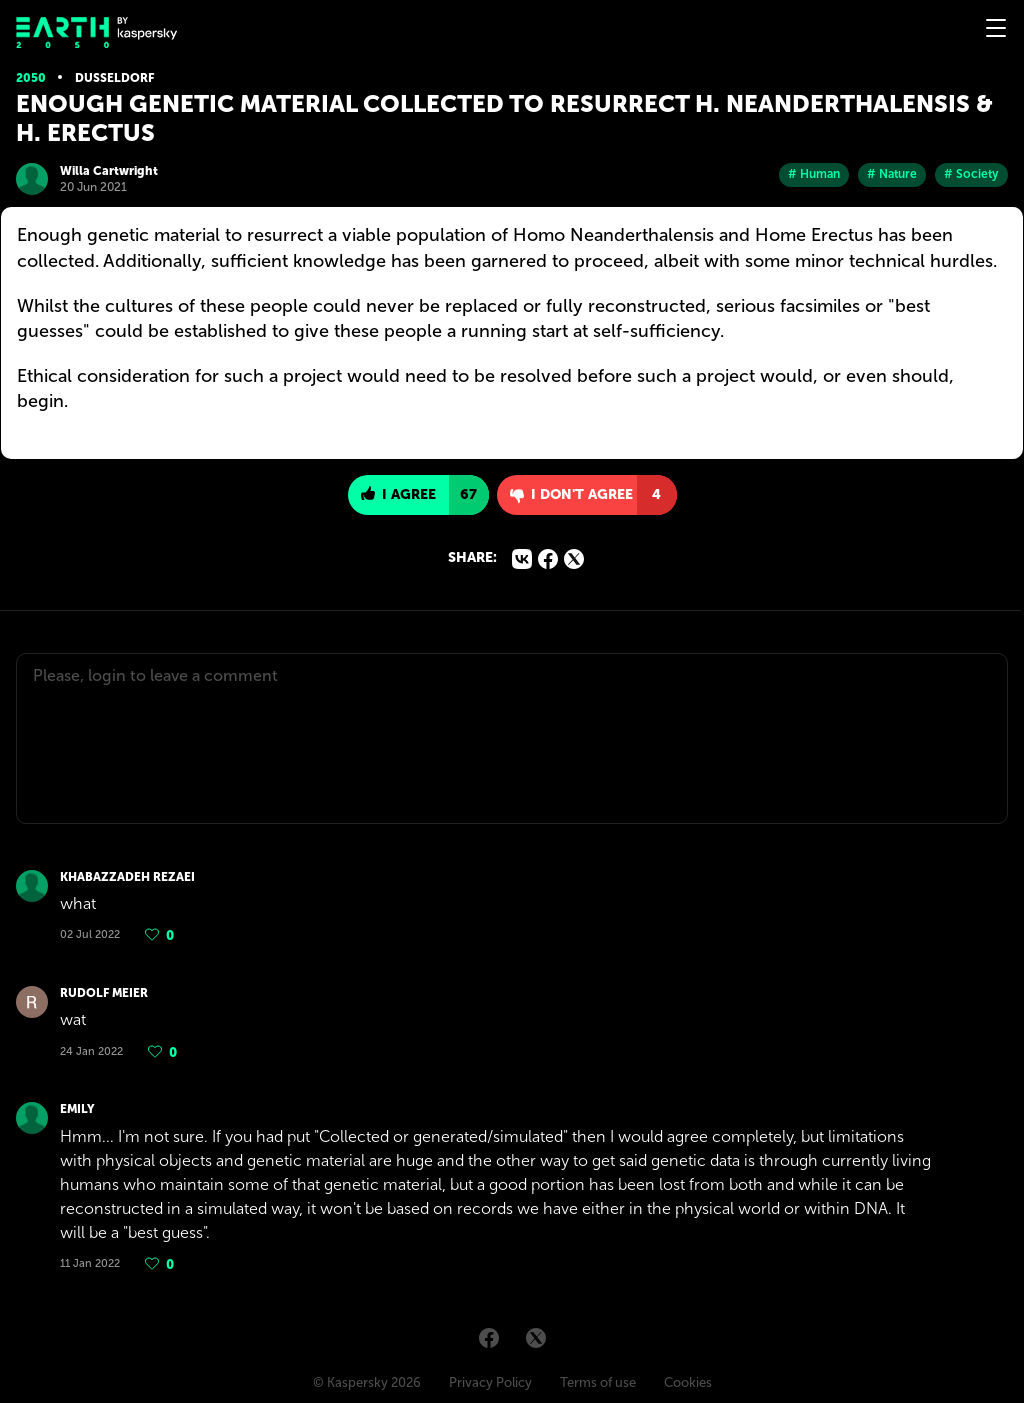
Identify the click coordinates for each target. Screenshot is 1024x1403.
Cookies (688, 1382)
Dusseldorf (114, 78)
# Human (814, 174)
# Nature (892, 174)
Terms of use (598, 1382)
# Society (971, 174)
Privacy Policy (490, 1382)
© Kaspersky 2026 (367, 1382)
